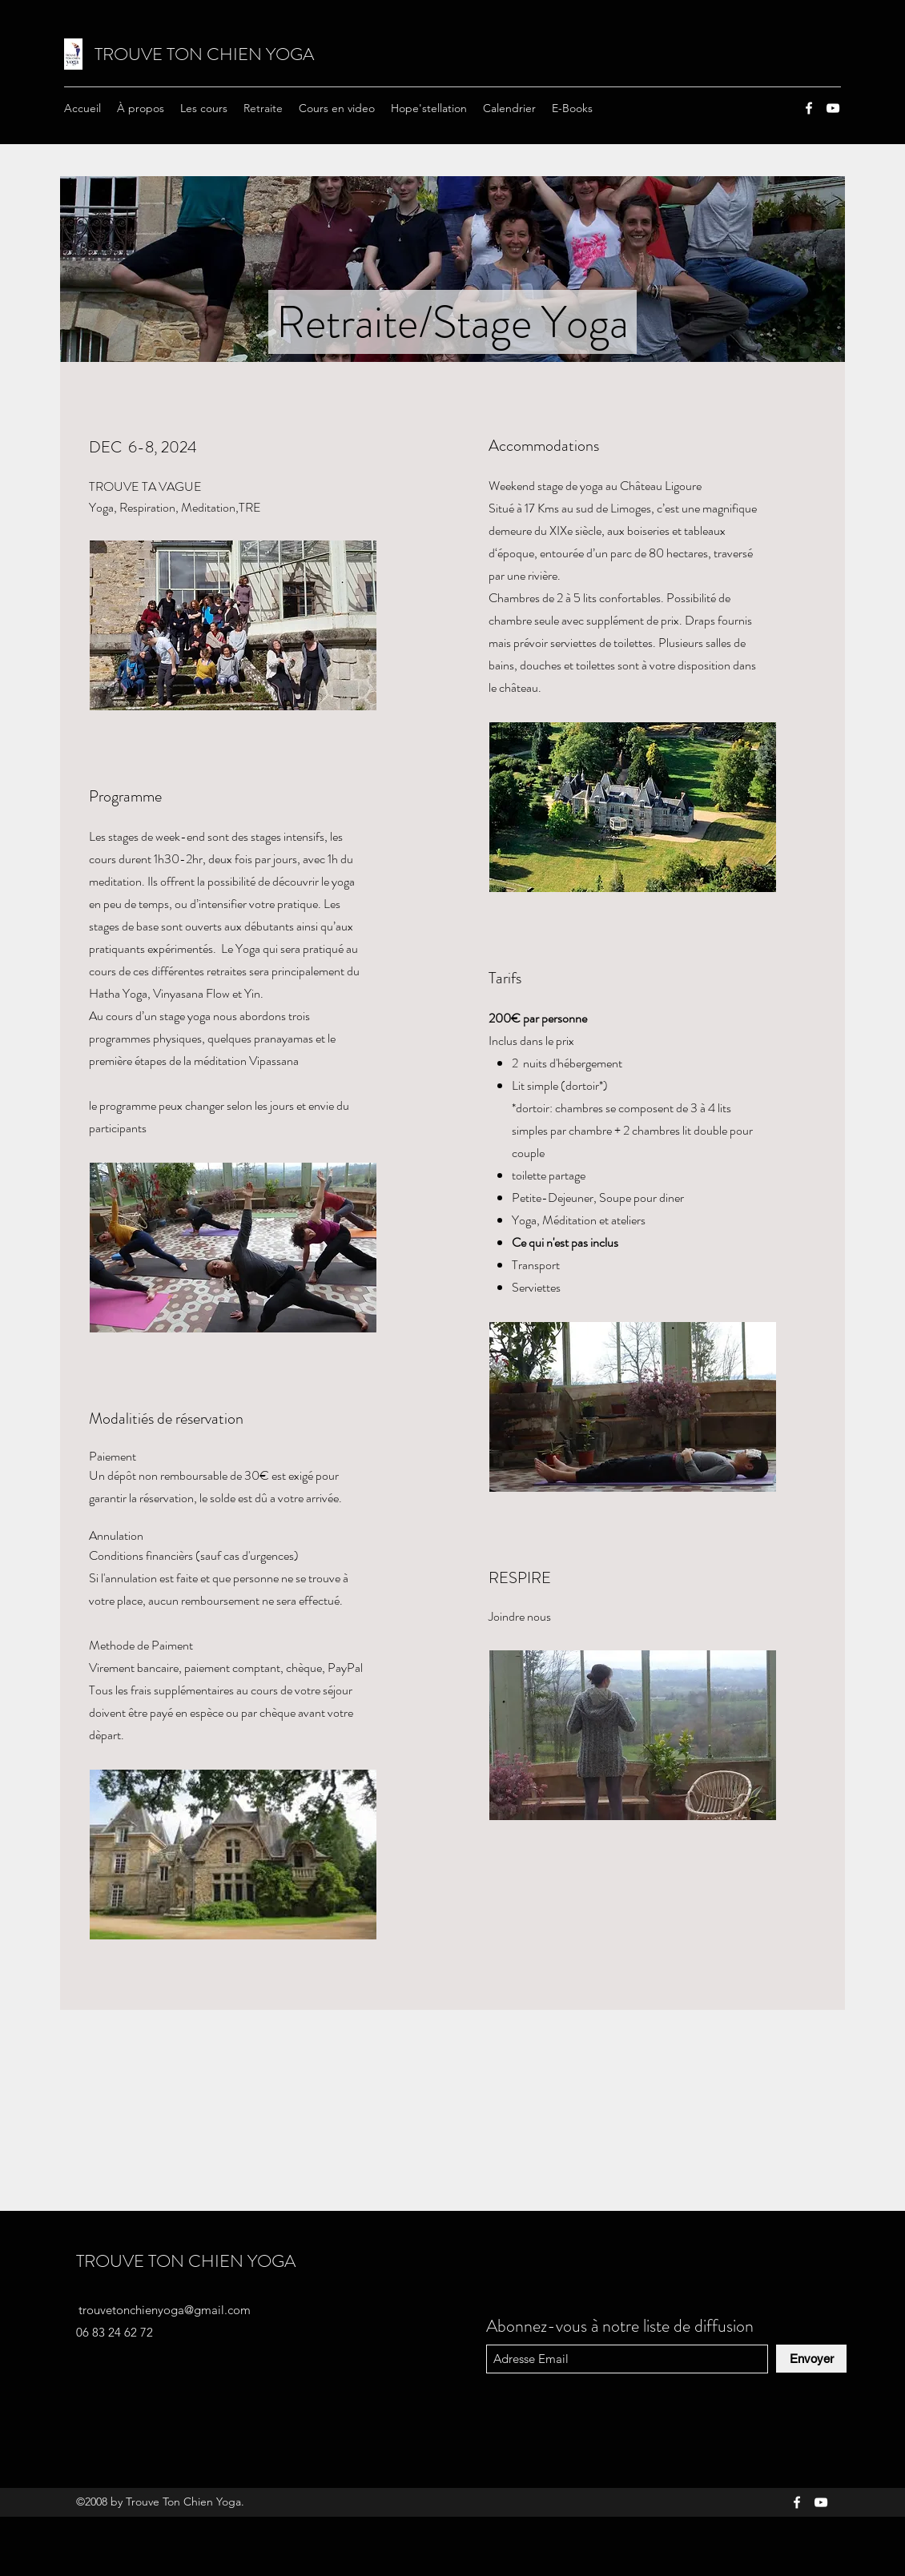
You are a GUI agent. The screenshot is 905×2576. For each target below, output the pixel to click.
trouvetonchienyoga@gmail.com (164, 2309)
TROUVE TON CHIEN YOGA (204, 54)
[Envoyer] (811, 2359)
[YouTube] (833, 108)
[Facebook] (809, 108)
